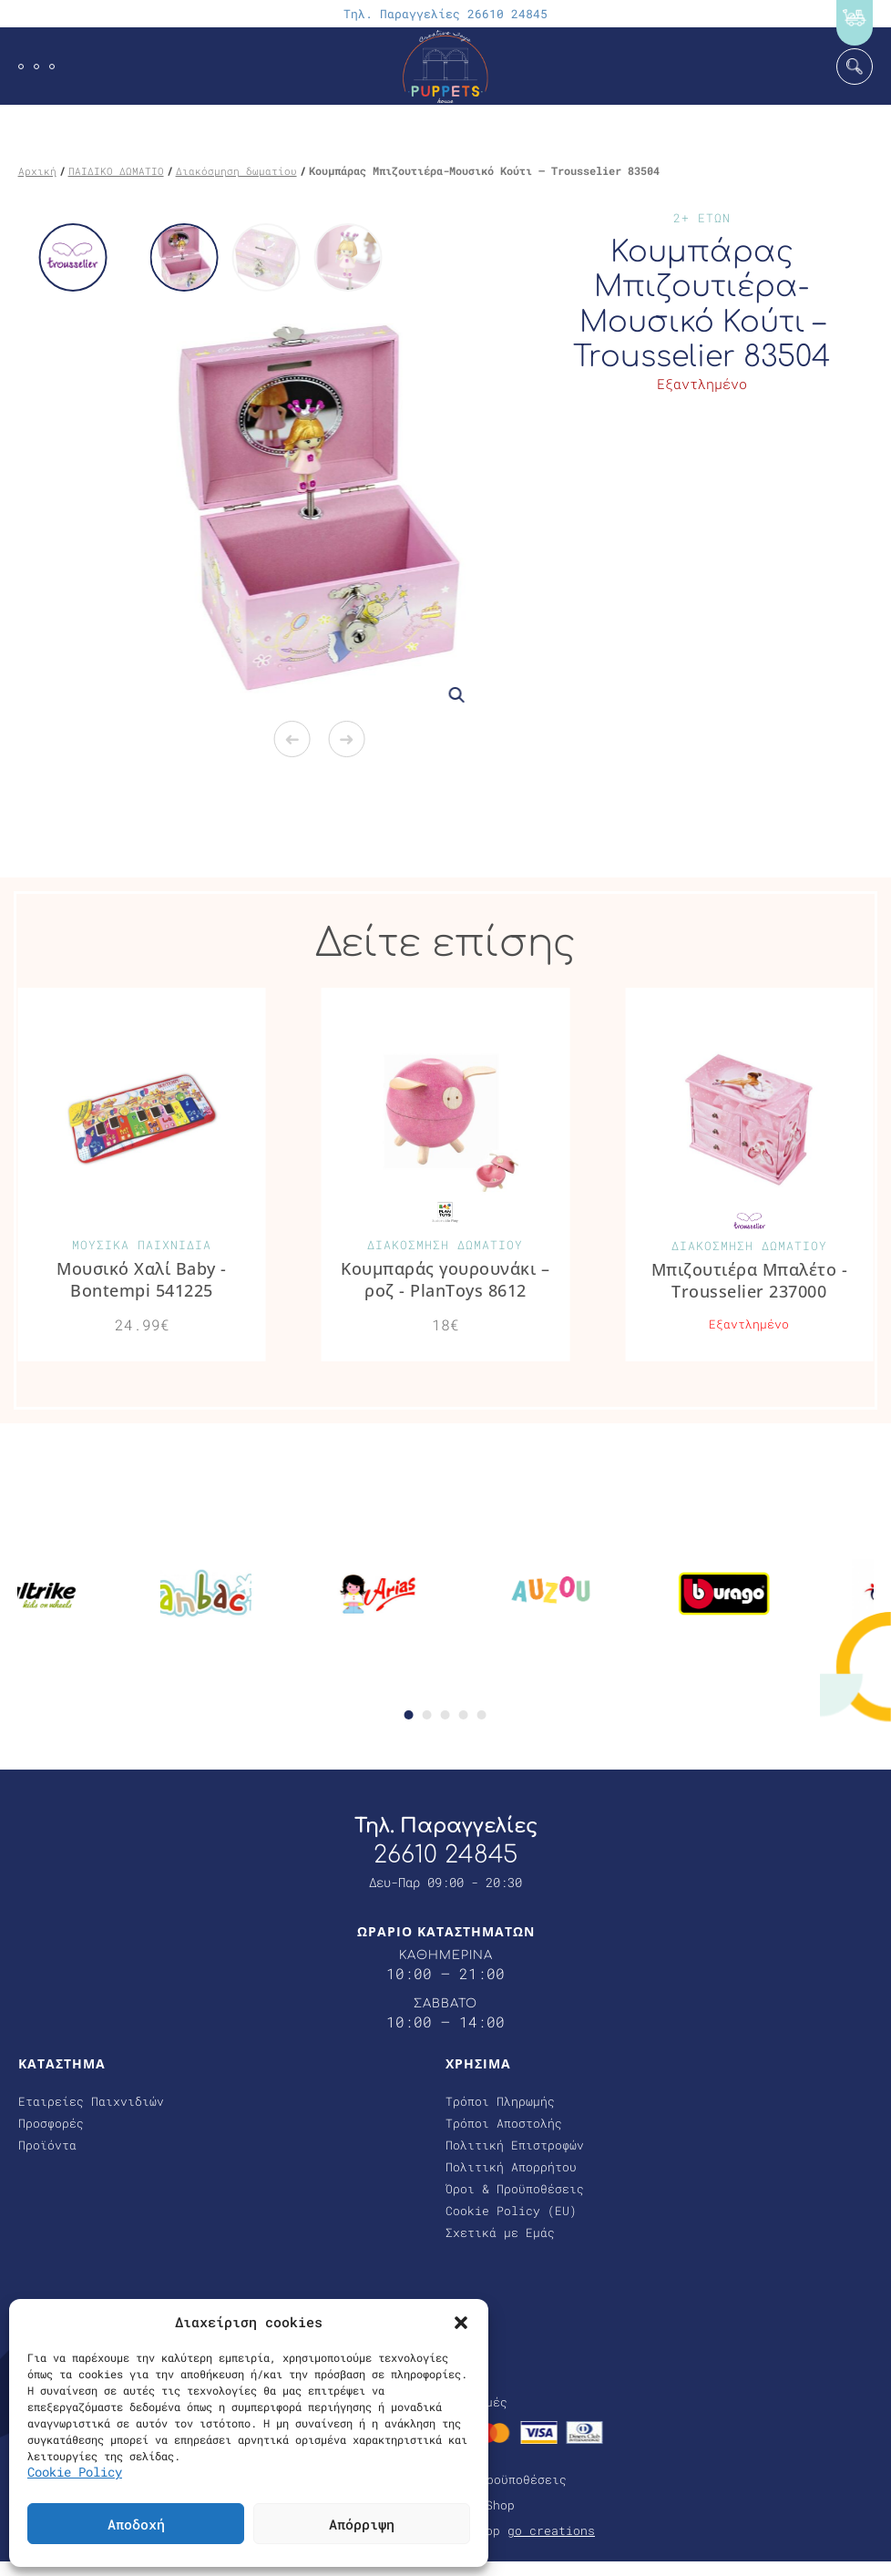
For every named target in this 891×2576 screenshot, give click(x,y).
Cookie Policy (74, 2471)
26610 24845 (445, 1855)
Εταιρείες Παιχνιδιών (91, 2102)
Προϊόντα (47, 2146)
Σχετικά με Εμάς (500, 2233)
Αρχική (37, 171)
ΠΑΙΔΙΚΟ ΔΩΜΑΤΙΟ (116, 171)
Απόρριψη (361, 2524)
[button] (461, 2322)
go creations (551, 2531)
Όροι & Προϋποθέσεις (515, 2189)
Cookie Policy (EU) (511, 2211)
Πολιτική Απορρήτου (511, 2168)
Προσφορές (51, 2124)
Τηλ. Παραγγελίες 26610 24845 (445, 13)
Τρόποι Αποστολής (504, 2124)
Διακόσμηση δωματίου (236, 171)
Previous (291, 739)
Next (346, 739)
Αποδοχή (136, 2524)
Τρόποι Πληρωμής (500, 2102)
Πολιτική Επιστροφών (515, 2146)
